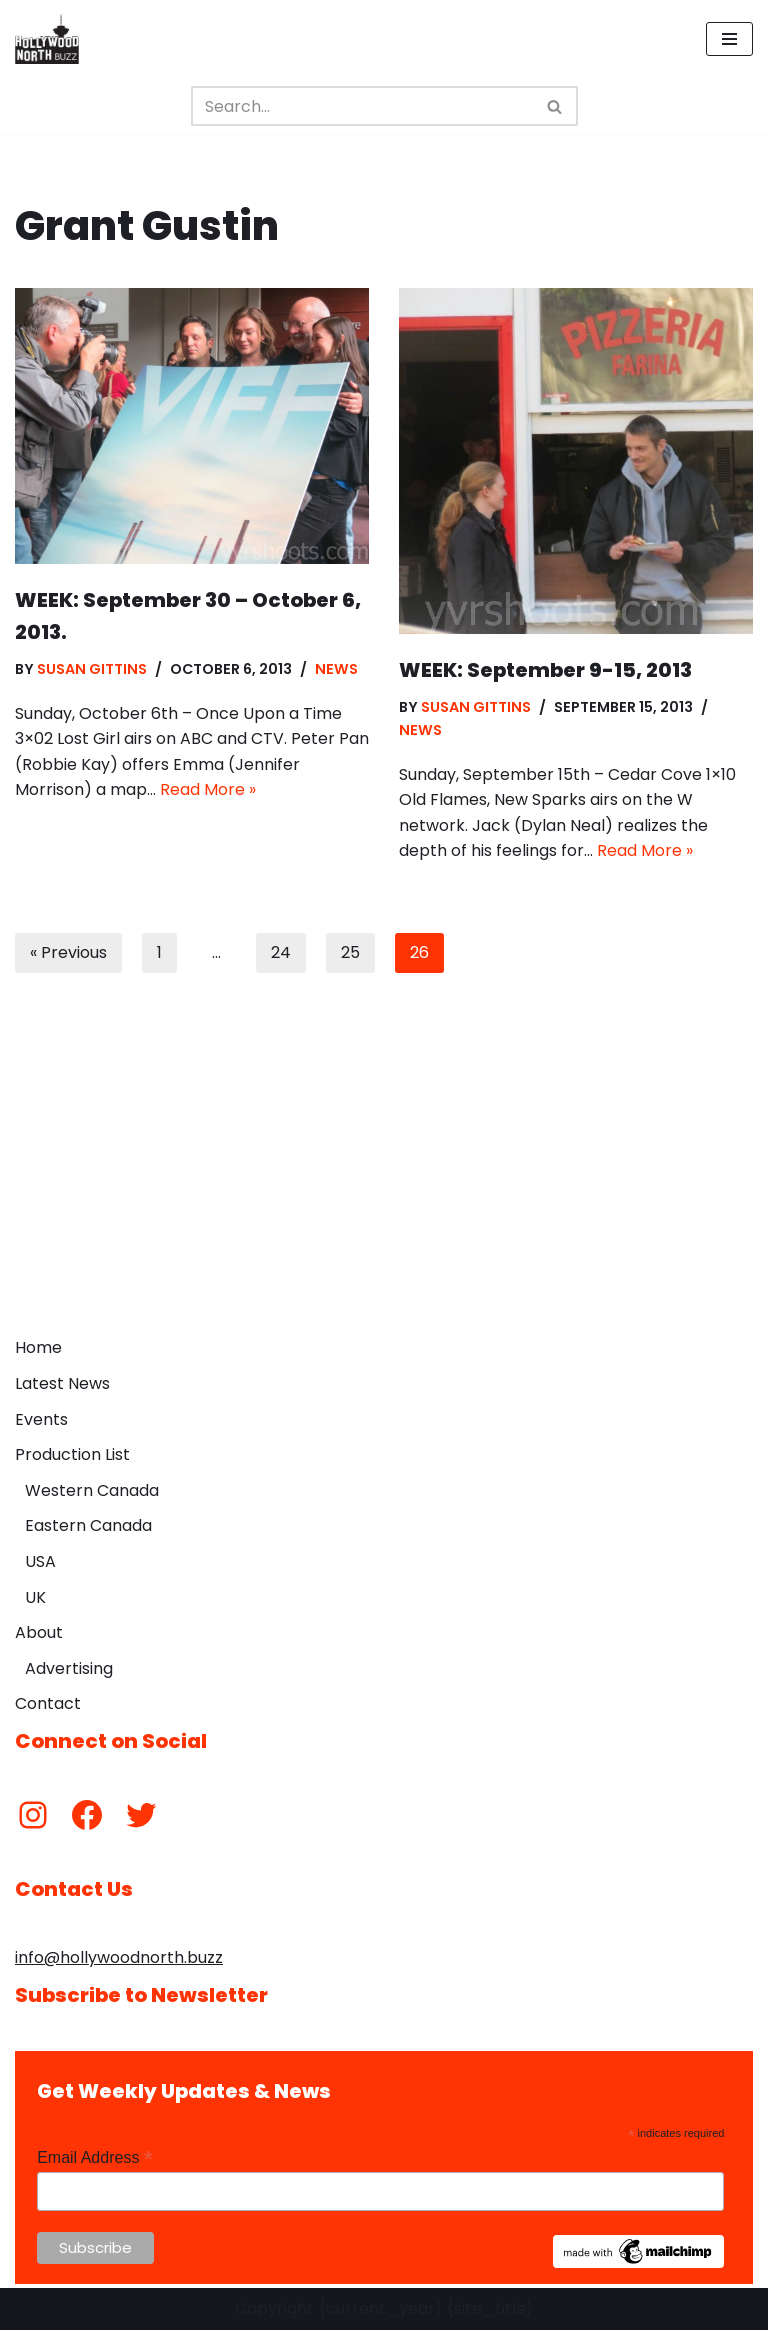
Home (38, 1348)
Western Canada (92, 1491)
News (337, 669)
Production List (72, 1455)
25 (350, 953)
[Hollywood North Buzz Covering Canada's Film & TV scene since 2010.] (47, 39)
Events (41, 1419)
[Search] (362, 106)
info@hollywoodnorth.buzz (119, 1958)
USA (40, 1562)
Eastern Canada (88, 1526)
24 (281, 953)
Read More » (208, 790)
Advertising (69, 1669)
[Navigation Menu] (729, 39)
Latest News (62, 1384)
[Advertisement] (384, 1178)
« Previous (68, 953)
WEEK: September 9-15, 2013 (545, 670)
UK (35, 1597)
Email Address (95, 2158)
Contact (48, 1704)
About (39, 1633)
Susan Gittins (92, 669)
